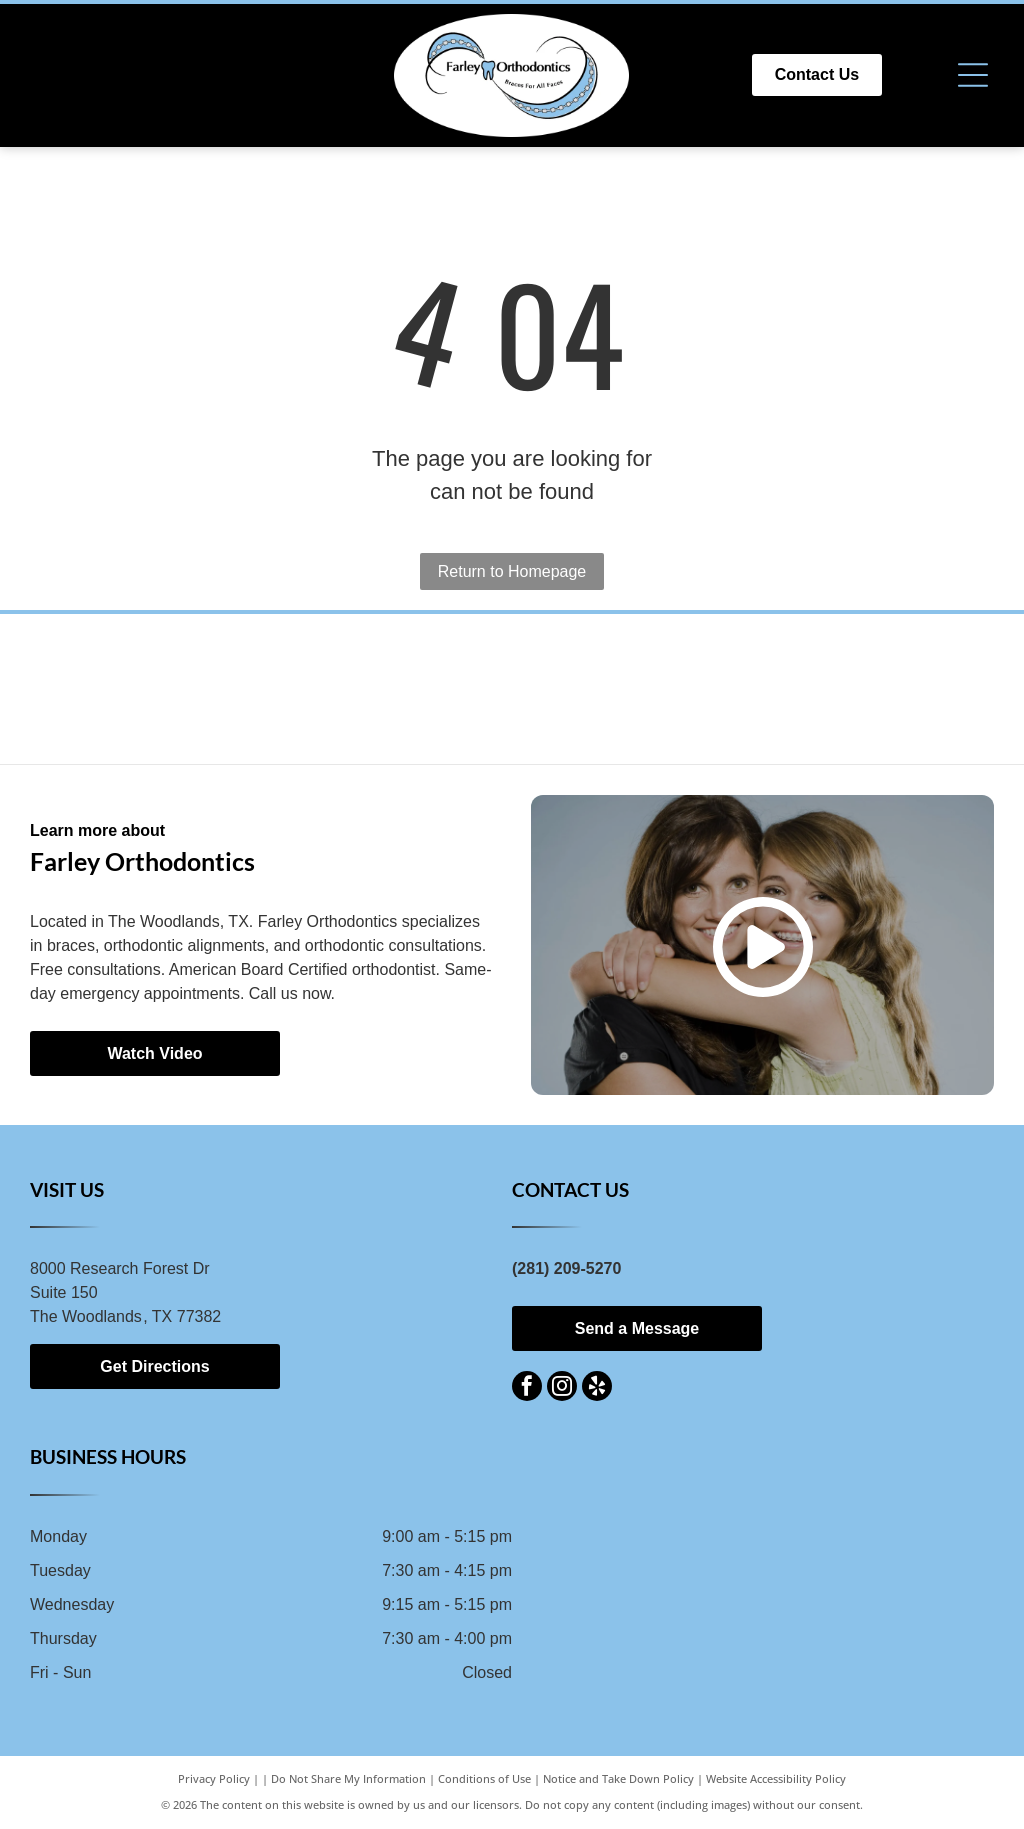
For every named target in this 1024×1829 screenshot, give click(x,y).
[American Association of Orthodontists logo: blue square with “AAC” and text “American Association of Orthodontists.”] (512, 689)
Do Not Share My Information (348, 1778)
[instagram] (562, 1388)
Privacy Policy (214, 1778)
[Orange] (704, 689)
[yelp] (597, 1388)
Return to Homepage (512, 571)
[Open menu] (973, 75)
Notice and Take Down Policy (618, 1778)
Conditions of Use (484, 1778)
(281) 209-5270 (566, 1268)
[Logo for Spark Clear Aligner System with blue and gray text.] (126, 689)
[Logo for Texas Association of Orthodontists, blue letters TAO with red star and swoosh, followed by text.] (897, 689)
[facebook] (527, 1388)
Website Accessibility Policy (776, 1778)
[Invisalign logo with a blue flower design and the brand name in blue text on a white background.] (319, 689)
